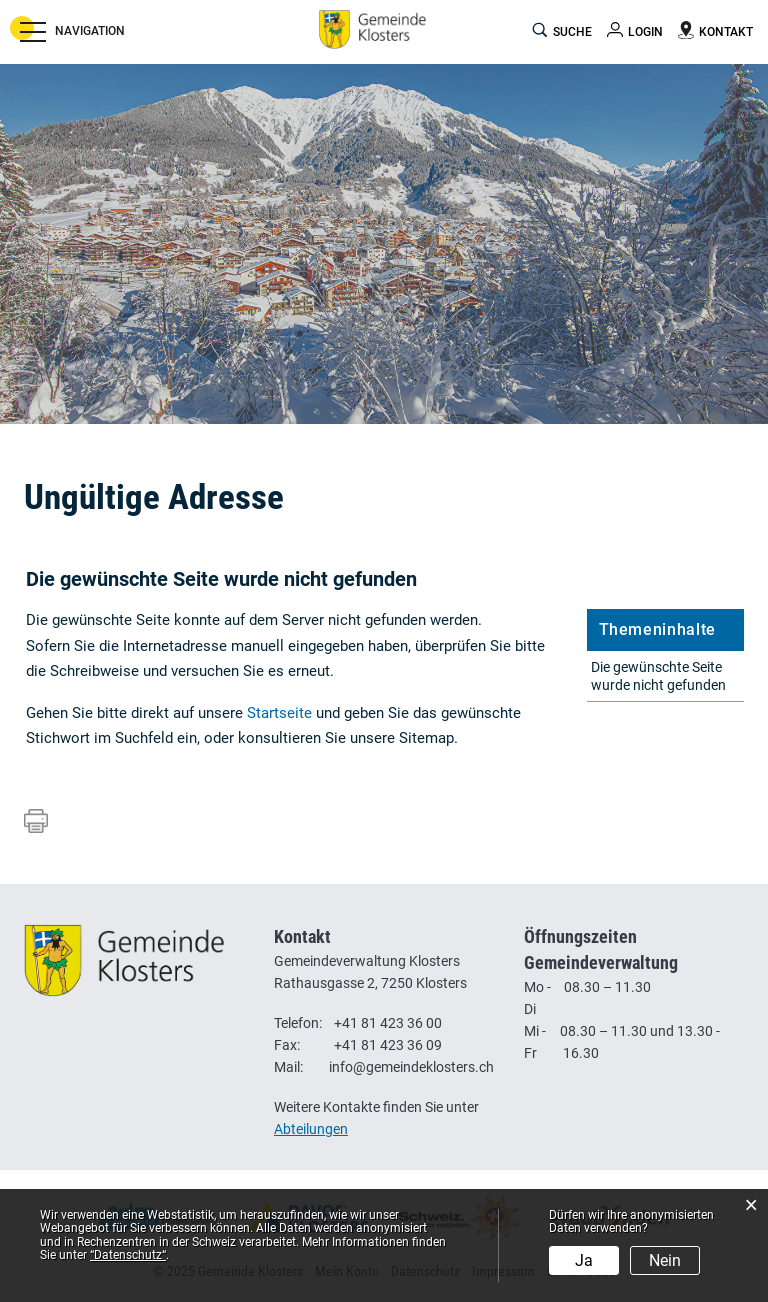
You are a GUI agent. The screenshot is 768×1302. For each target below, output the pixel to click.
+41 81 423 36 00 (388, 1023)
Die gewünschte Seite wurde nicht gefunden (658, 676)
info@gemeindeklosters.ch (411, 1067)
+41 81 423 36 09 (388, 1045)
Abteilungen (311, 1129)
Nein (665, 1260)
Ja (584, 1260)
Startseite (279, 713)
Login (645, 32)
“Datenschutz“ (128, 1255)
